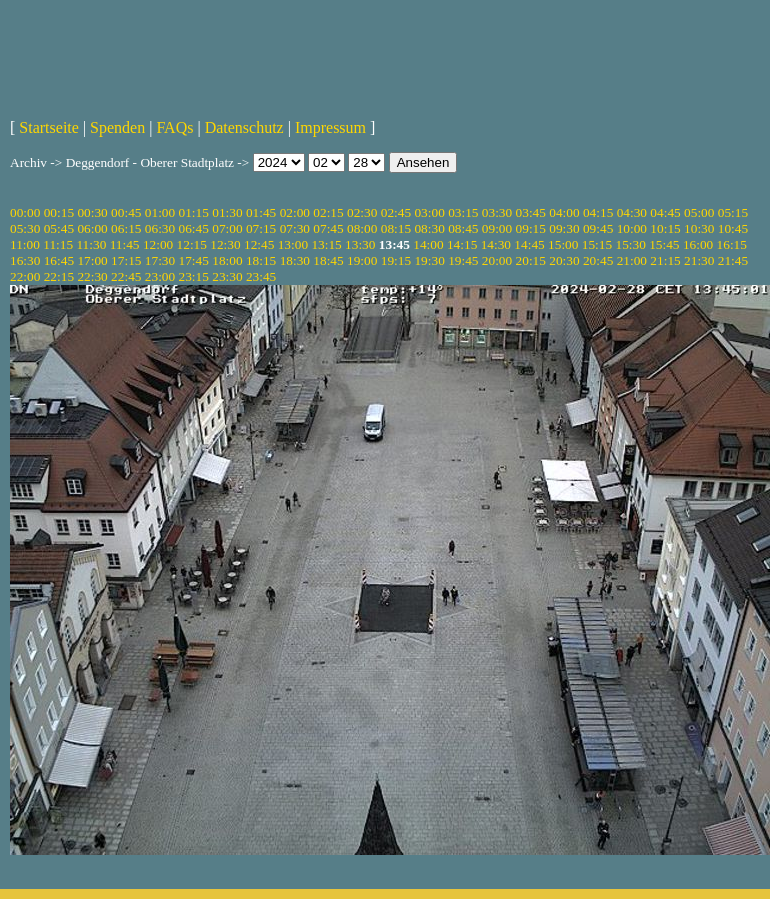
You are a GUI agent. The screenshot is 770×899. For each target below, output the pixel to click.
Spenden (117, 127)
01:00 (160, 212)
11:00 (25, 244)
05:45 (59, 228)
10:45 (733, 228)
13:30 (360, 244)
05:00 (699, 212)
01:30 (227, 212)
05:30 (25, 228)
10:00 (632, 228)
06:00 (92, 228)
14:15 (462, 244)
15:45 (664, 244)
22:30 (92, 276)
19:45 (463, 260)
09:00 (497, 228)
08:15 (396, 228)
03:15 (463, 212)
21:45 (733, 260)
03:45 (531, 212)
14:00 (428, 244)
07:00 (227, 228)
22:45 (126, 276)
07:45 (328, 228)
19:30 (429, 260)
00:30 (92, 212)
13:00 (293, 244)
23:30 (227, 276)
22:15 (59, 276)
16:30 (25, 260)
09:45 (598, 228)
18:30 (295, 260)
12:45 (259, 244)
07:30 (295, 228)
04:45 (665, 212)
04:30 (632, 212)
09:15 (531, 228)
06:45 (194, 228)
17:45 (194, 260)
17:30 (160, 260)
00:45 (126, 212)
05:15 (733, 212)
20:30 (564, 260)
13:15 (326, 244)
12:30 (225, 244)
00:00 (25, 212)
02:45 (396, 212)
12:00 (158, 244)
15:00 (563, 244)
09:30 (564, 228)
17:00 (92, 260)
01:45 (261, 212)
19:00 (362, 260)
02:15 (328, 212)
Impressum (330, 127)
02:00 (295, 212)
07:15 (261, 228)
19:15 (396, 260)
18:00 (227, 260)
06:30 (160, 228)
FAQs (174, 127)
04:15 (598, 212)
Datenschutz (244, 127)
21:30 (699, 260)
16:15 (732, 244)
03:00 (429, 212)
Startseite (49, 127)
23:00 (160, 276)
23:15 (194, 276)
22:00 (25, 276)
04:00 (564, 212)
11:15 (58, 244)
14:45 (529, 244)
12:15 (192, 244)
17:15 (126, 260)
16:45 (59, 260)
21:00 (632, 260)
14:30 (496, 244)
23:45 (261, 276)
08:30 (429, 228)
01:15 (194, 212)
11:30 (91, 244)
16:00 (698, 244)
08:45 (463, 228)
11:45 (125, 244)
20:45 (598, 260)
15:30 (630, 244)
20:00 (497, 260)
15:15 (597, 244)
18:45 (328, 260)
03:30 (497, 212)
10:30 (699, 228)
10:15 (665, 228)
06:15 (126, 228)
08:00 (362, 228)
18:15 (261, 260)
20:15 (531, 260)
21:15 (665, 260)
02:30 (362, 212)
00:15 (59, 212)
